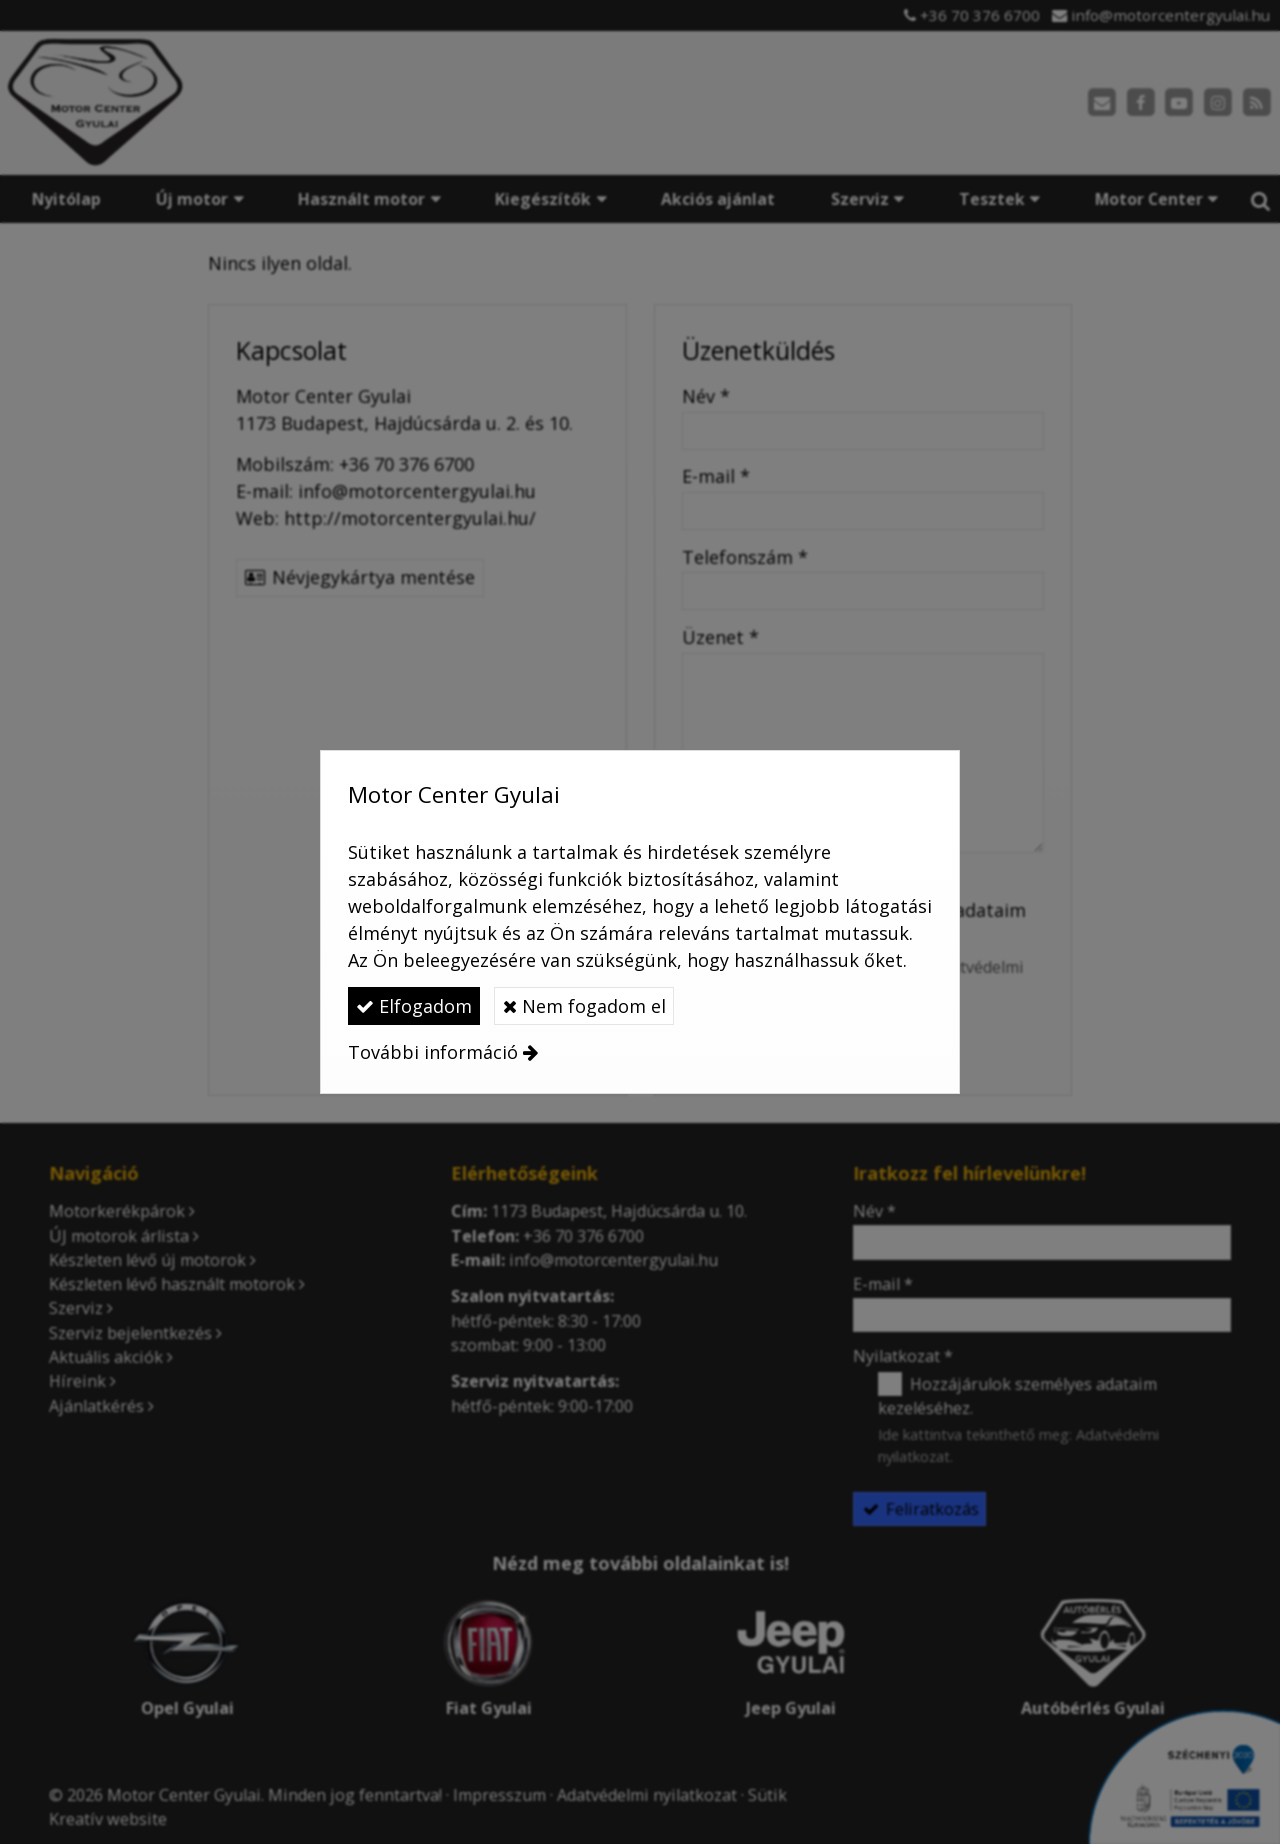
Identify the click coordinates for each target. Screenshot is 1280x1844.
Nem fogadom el (584, 1006)
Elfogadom (414, 1006)
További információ (433, 1052)
